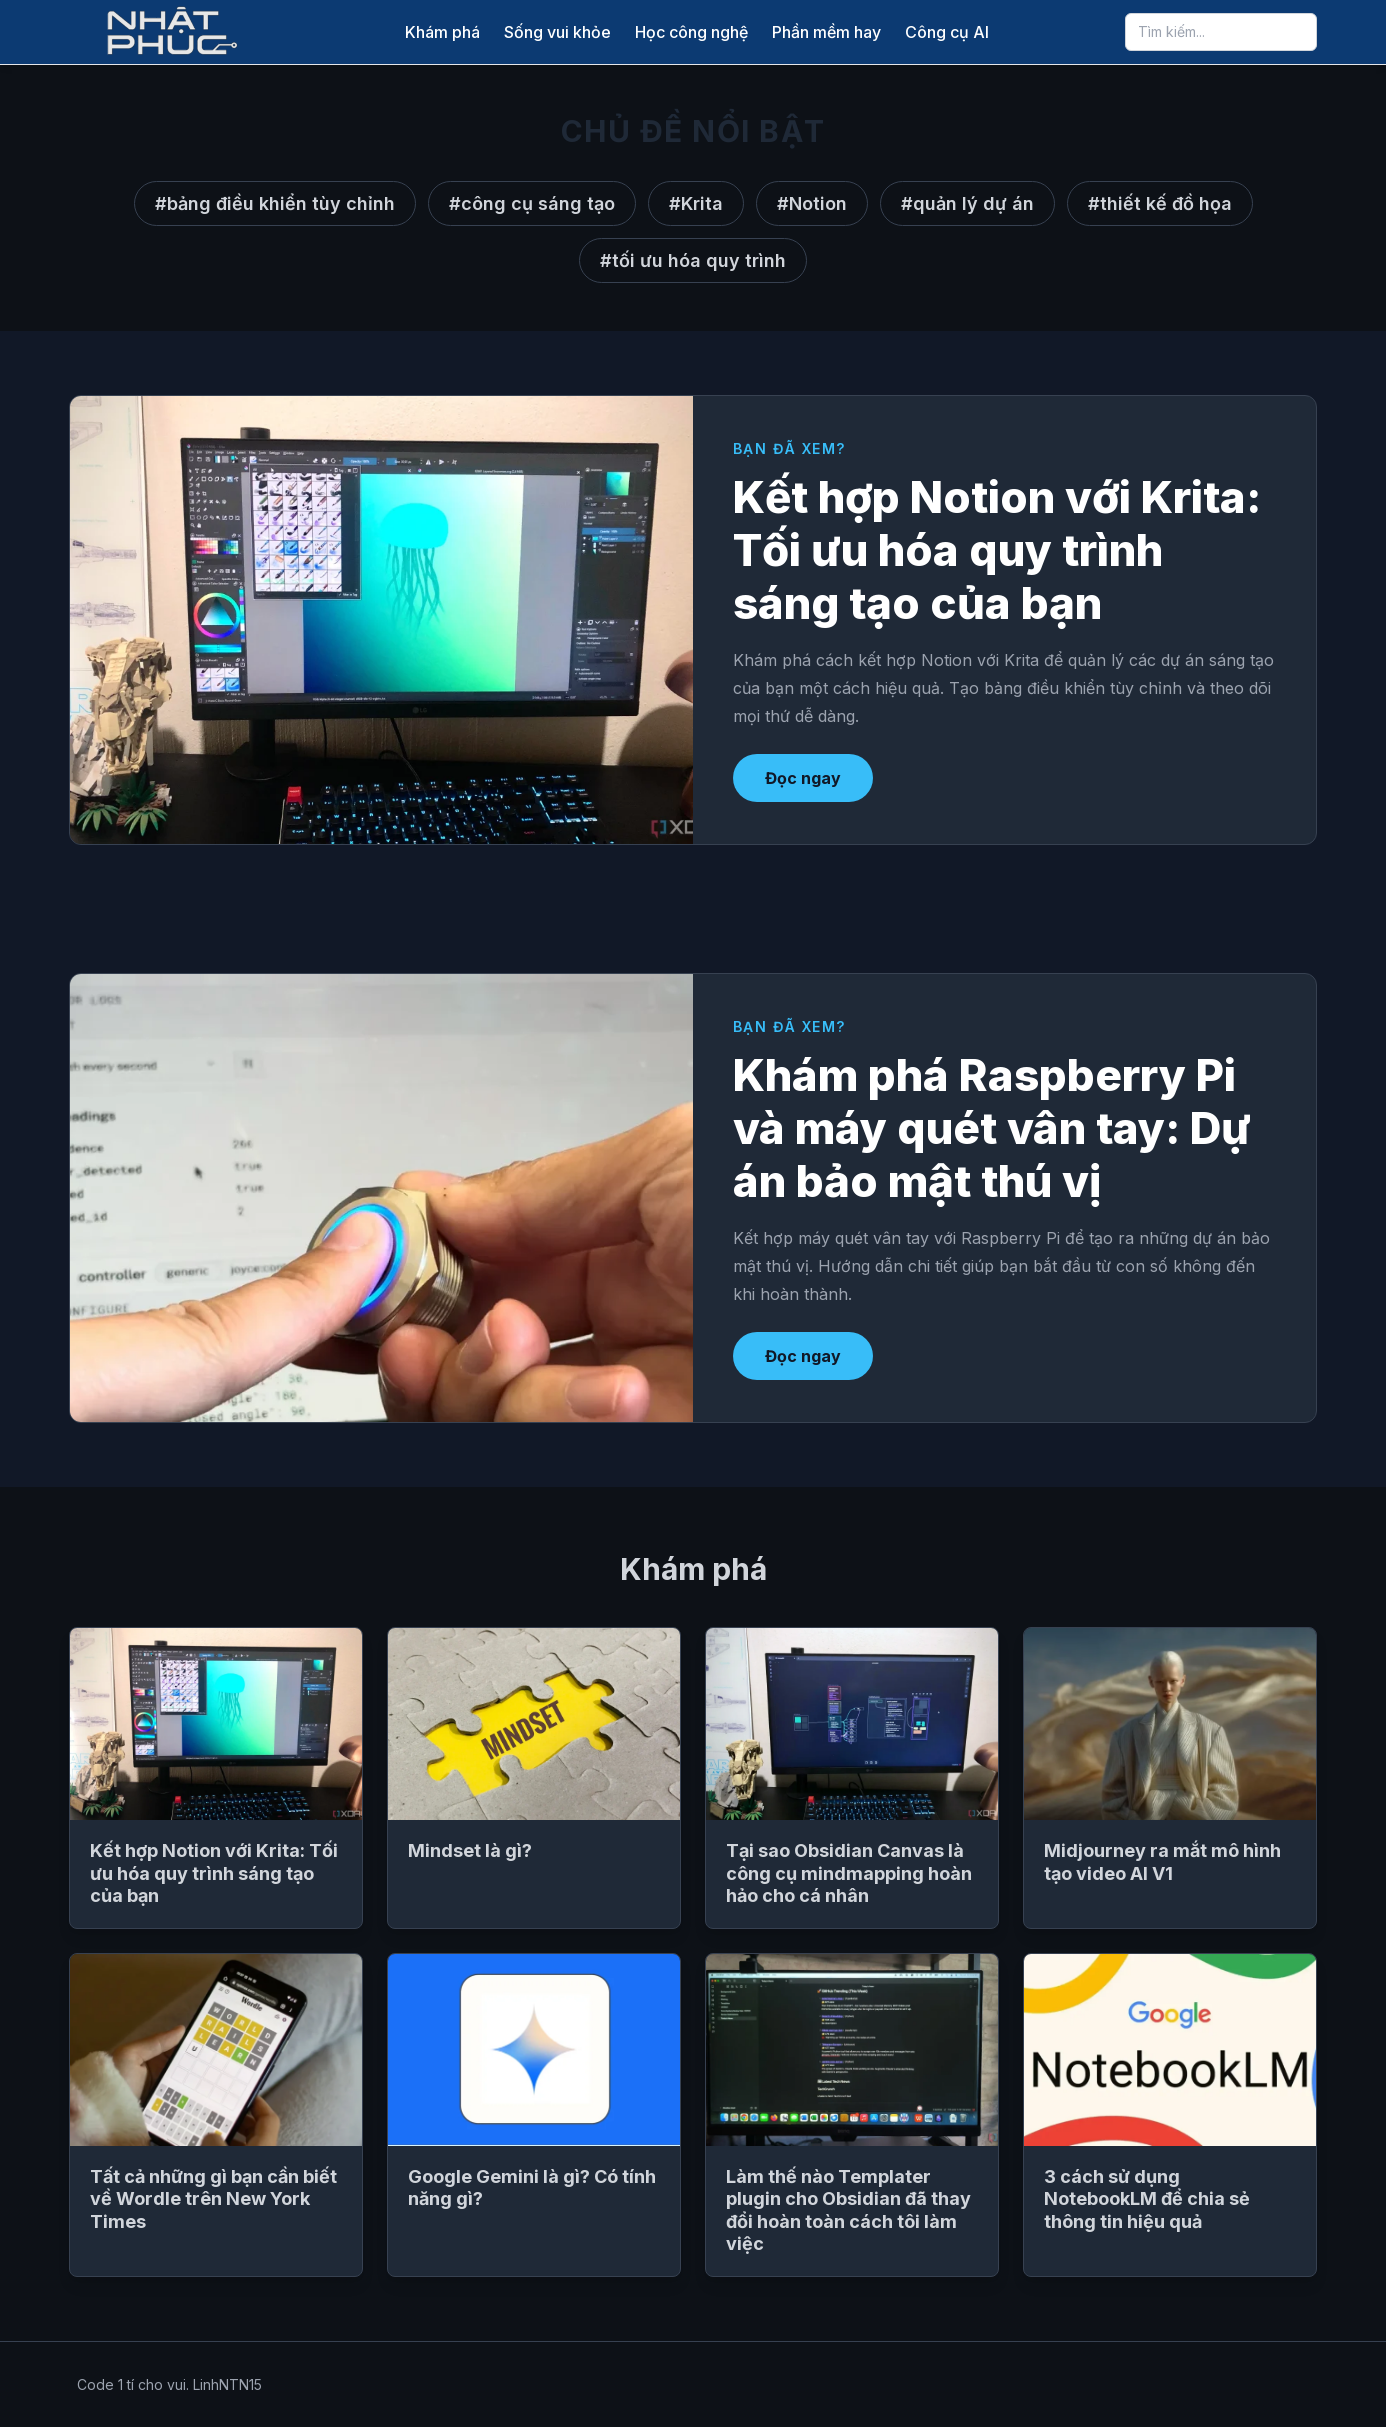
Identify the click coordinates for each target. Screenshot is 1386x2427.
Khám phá (442, 32)
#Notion (812, 203)
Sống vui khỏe (557, 32)
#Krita (696, 203)
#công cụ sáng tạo (532, 203)
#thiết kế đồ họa (1160, 203)
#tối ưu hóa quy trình (693, 260)
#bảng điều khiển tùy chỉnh (275, 203)
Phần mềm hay (826, 32)
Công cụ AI (947, 32)
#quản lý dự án (967, 203)
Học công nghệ (691, 32)
